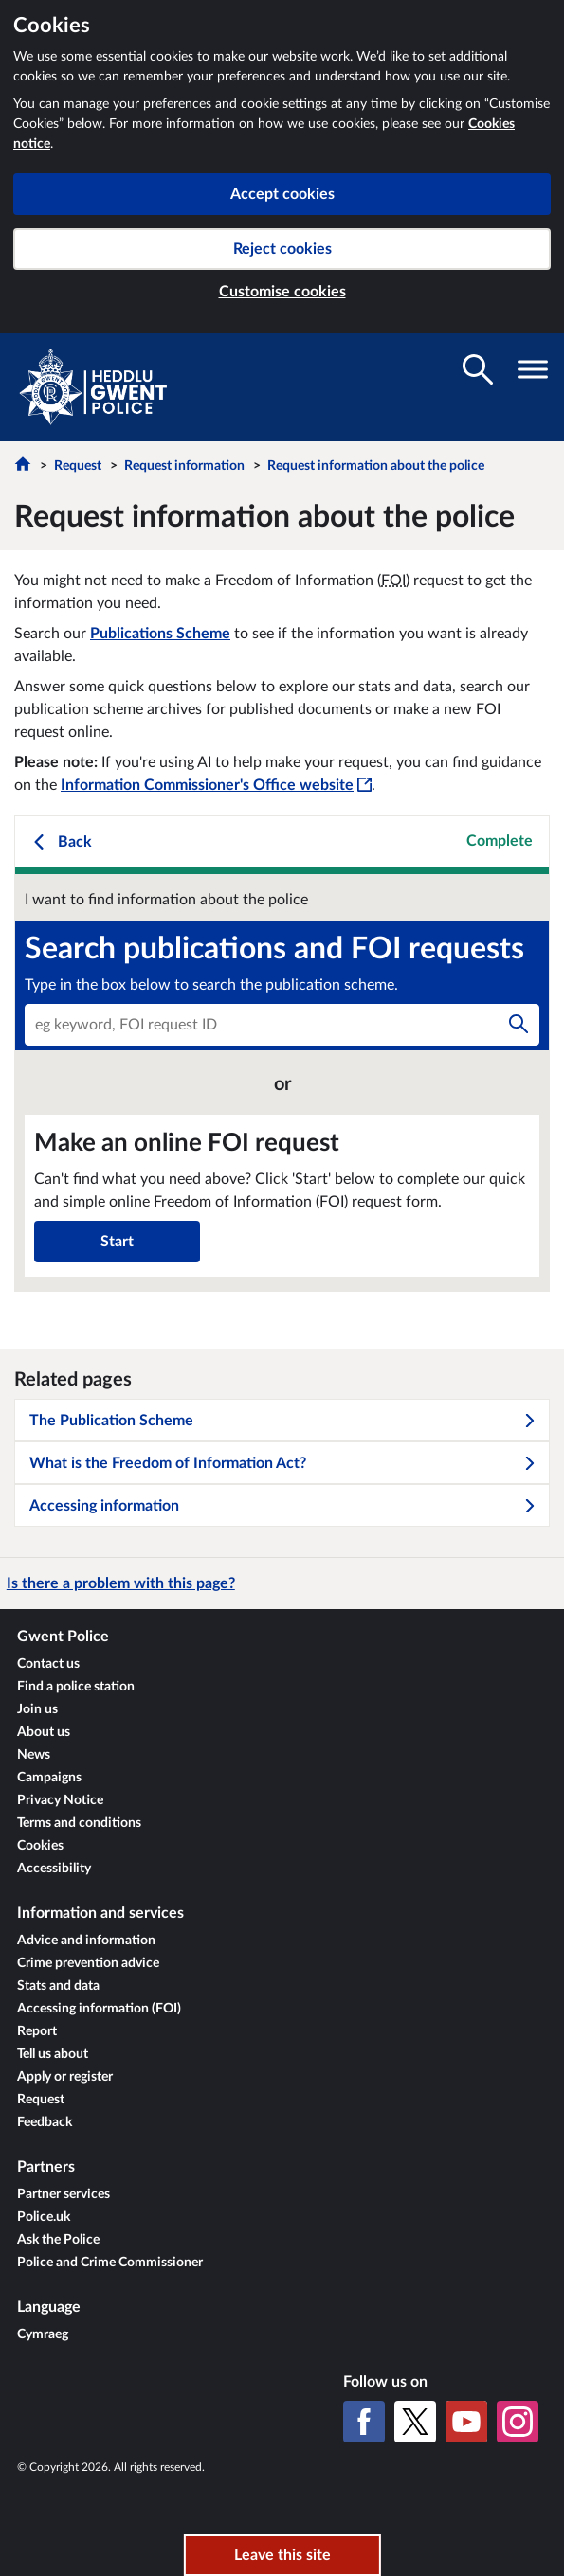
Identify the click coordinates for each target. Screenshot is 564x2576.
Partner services (63, 2194)
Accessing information (283, 1505)
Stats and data (58, 1986)
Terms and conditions (79, 1823)
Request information (184, 466)
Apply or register (65, 2077)
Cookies (40, 1845)
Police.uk (43, 2217)
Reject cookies (282, 249)
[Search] (518, 1025)
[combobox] (282, 1025)
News (33, 1755)
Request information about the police (375, 466)
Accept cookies (282, 194)
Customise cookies (282, 291)
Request (77, 466)
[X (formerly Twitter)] (415, 2421)
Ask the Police (58, 2239)
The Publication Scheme (283, 1420)
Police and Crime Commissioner (110, 2262)
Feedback (44, 2122)
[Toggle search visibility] (478, 369)
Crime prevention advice (88, 1963)
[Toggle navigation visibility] (533, 369)
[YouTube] (466, 2421)
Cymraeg (42, 2334)
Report (37, 2031)
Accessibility (54, 1868)
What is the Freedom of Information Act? (283, 1463)
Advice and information (86, 1940)
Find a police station (76, 1686)
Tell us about (52, 2054)
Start (117, 1241)
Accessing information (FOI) (99, 2008)
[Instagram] (517, 2421)
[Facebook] (364, 2421)
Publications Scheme (160, 633)
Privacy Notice (60, 1800)
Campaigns (49, 1777)
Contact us (48, 1664)
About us (43, 1732)
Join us (37, 1709)
